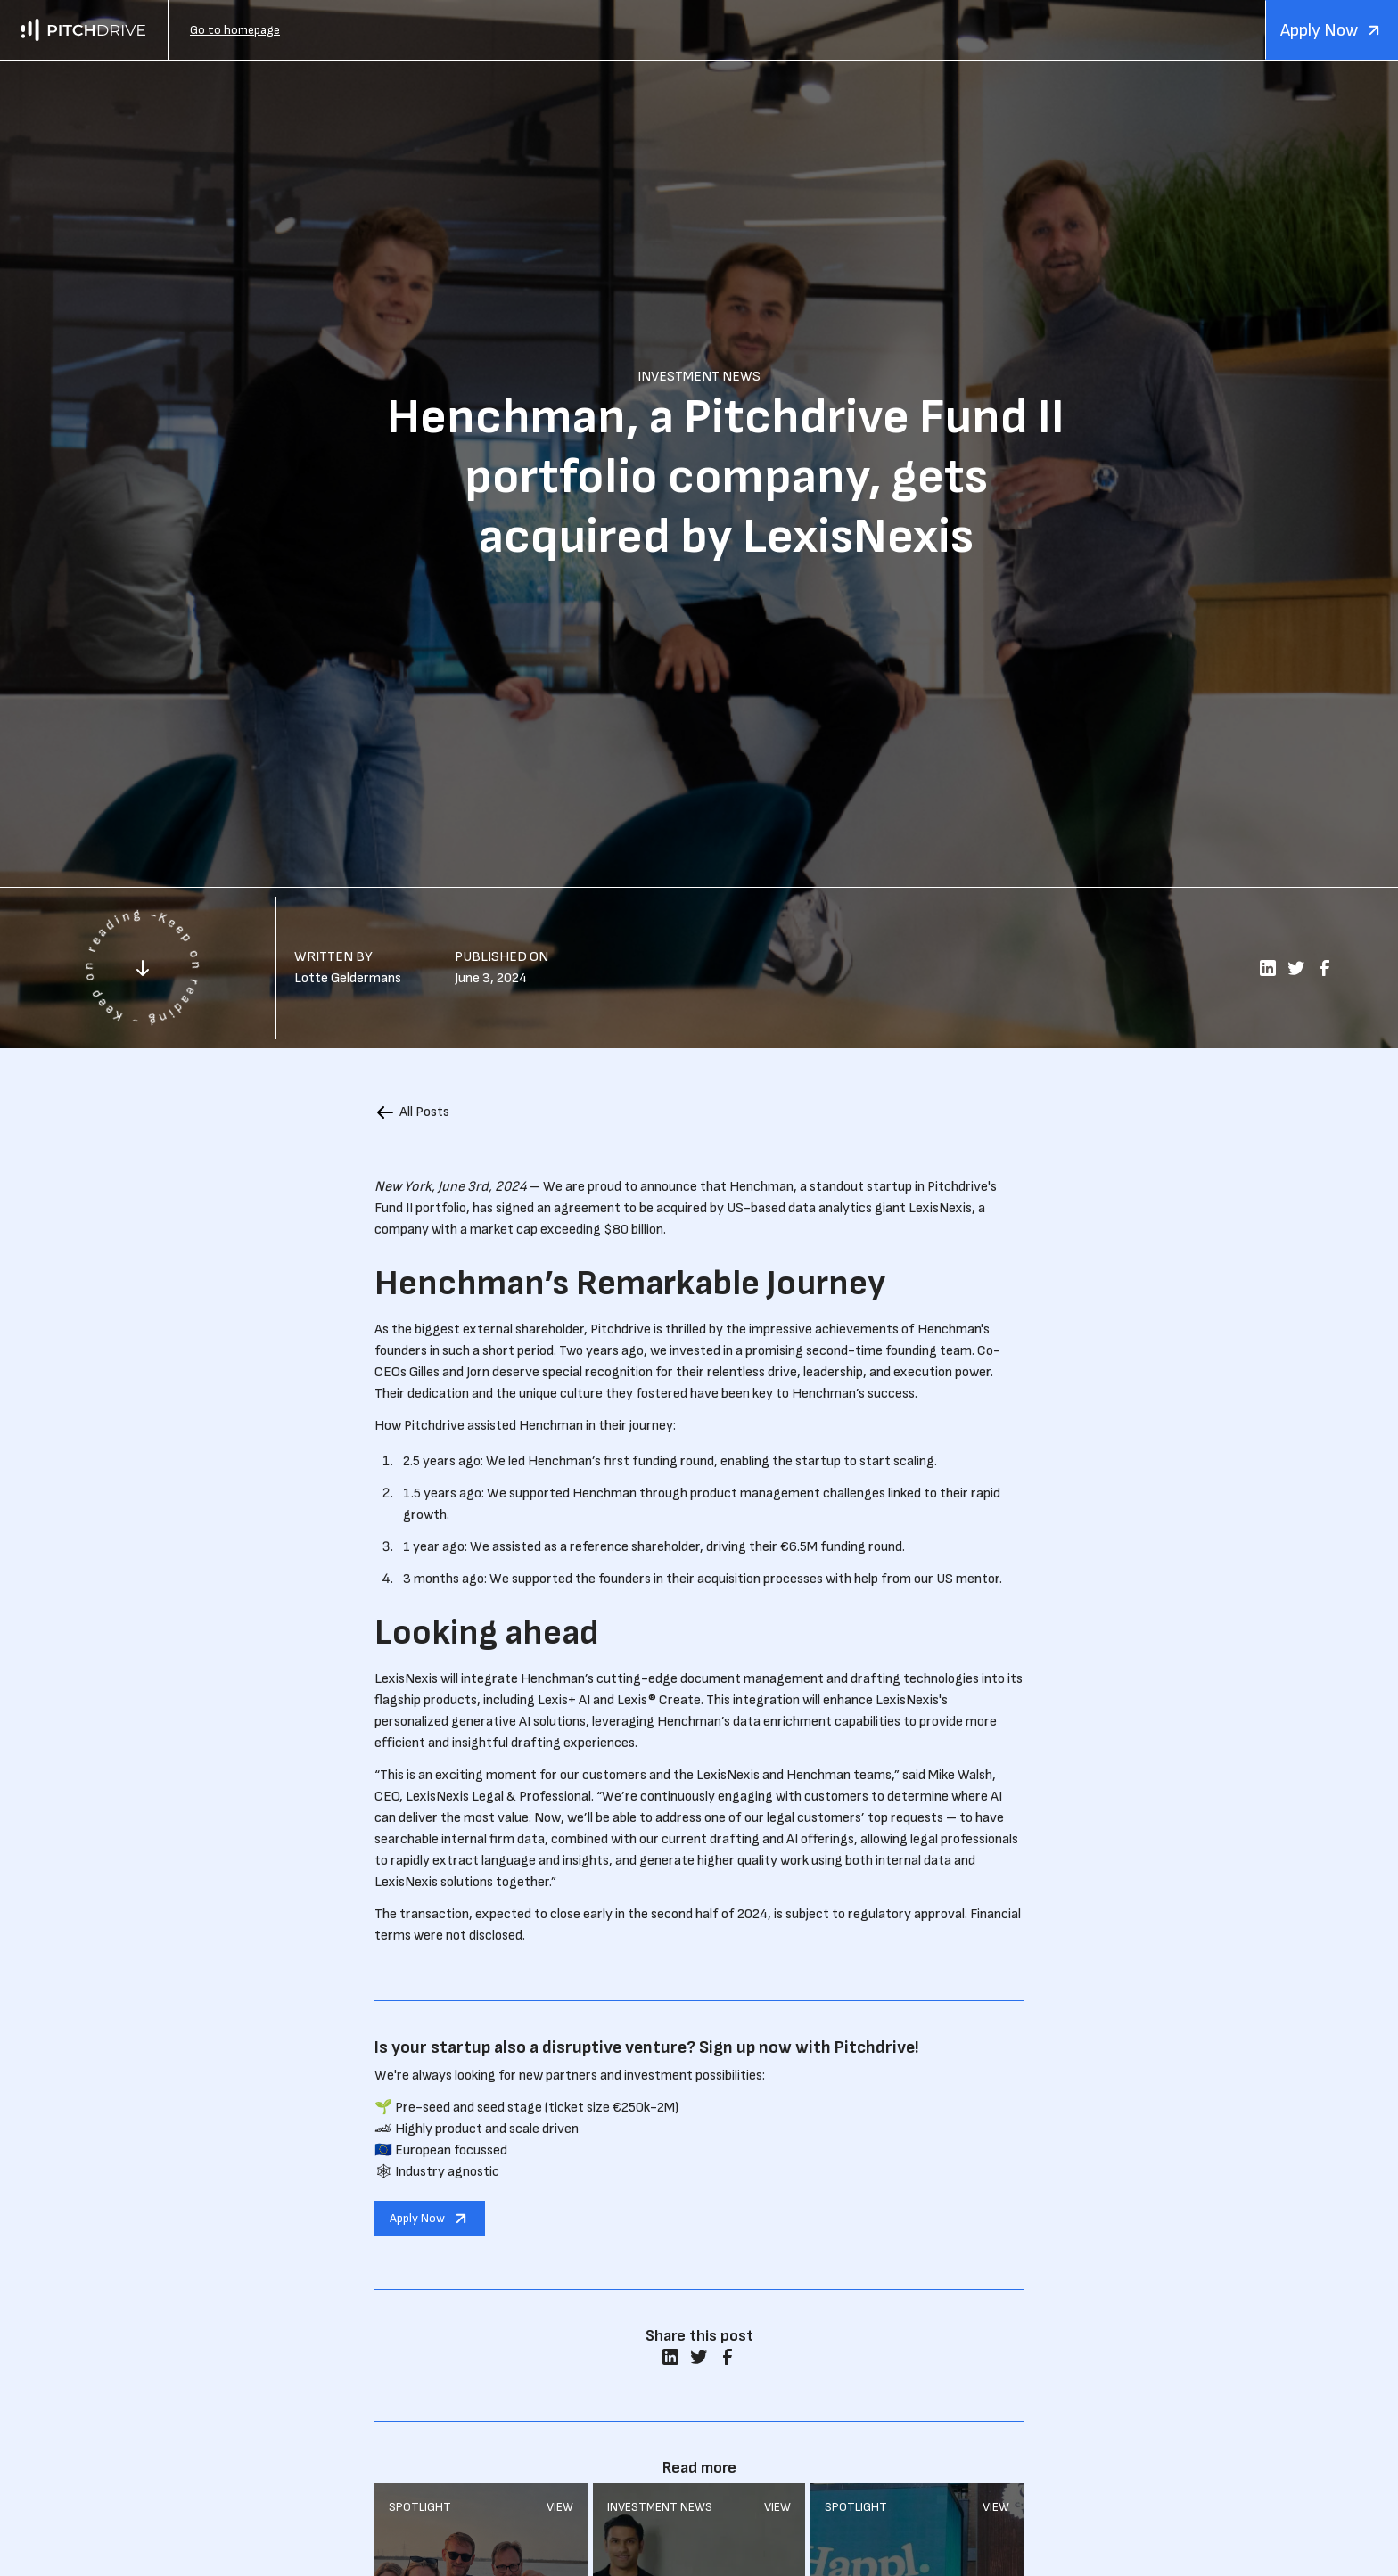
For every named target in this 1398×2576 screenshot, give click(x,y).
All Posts (424, 1111)
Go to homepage (235, 29)
